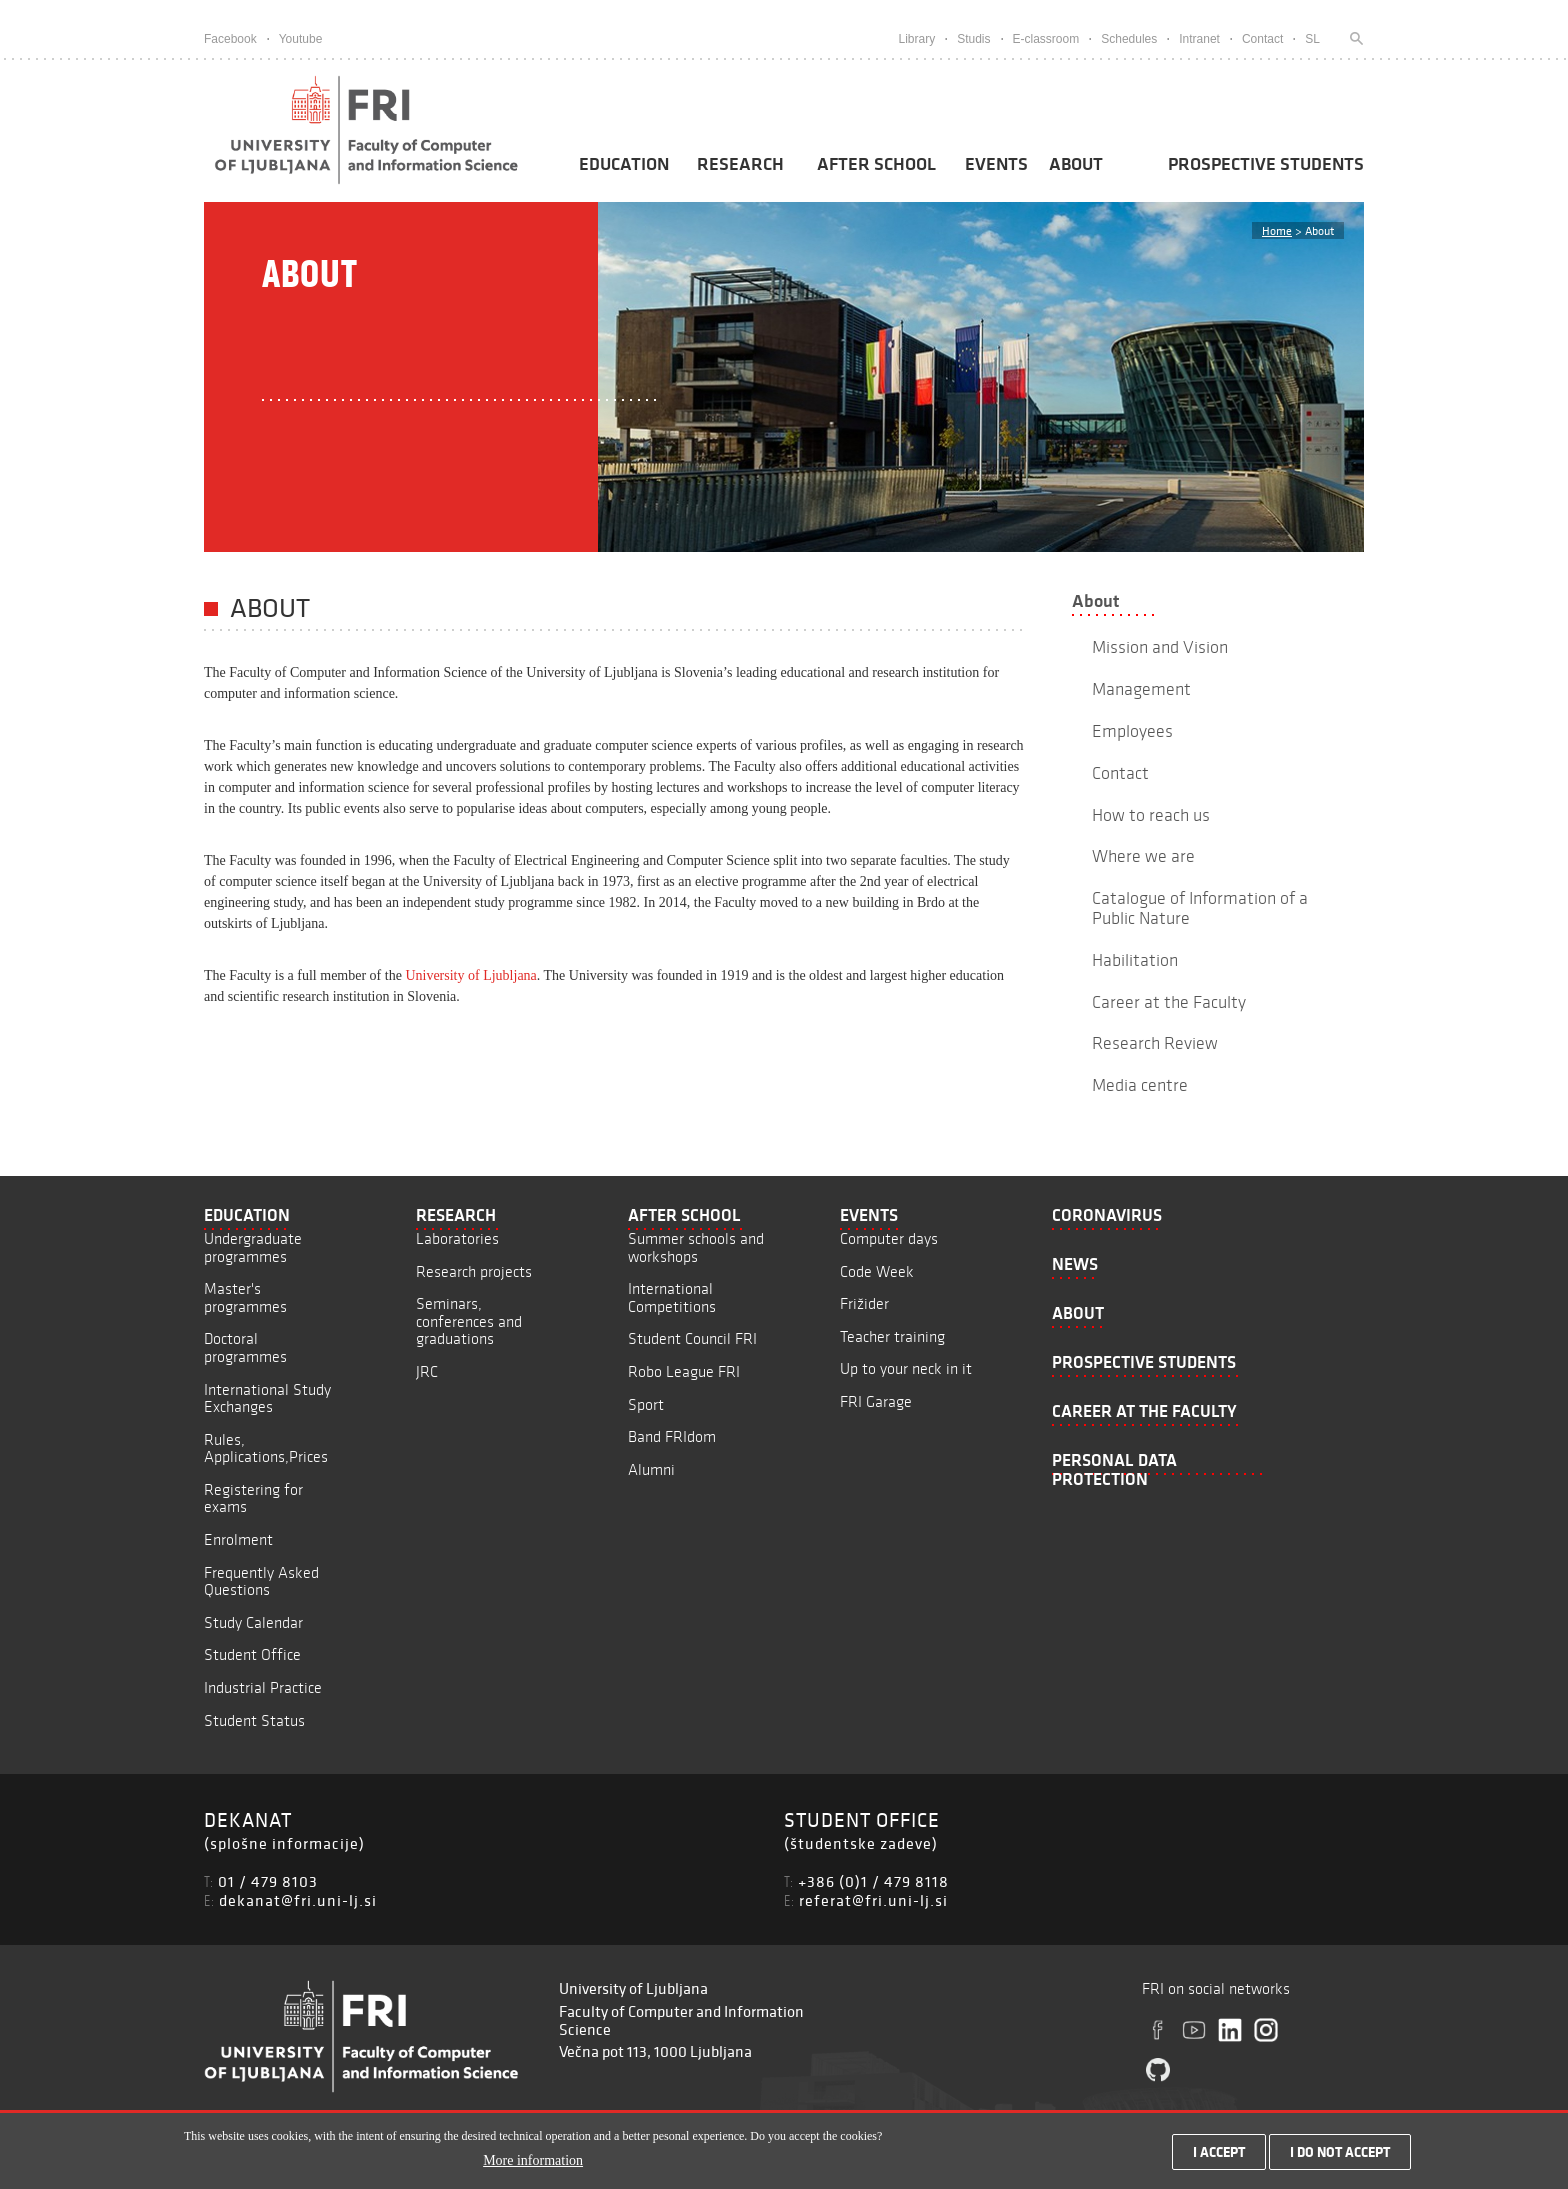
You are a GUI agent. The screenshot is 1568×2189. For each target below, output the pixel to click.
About (1076, 164)
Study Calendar (253, 1622)
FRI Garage (876, 1401)
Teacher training (892, 1336)
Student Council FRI (692, 1338)
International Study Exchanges (267, 1398)
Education (624, 164)
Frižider (864, 1303)
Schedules (1129, 39)
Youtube (301, 39)
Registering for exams (253, 1498)
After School (876, 164)
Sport (646, 1404)
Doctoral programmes (245, 1347)
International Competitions (672, 1297)
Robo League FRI (684, 1371)
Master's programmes (245, 1297)
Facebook (230, 39)
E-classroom (1046, 39)
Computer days (889, 1238)
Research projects (474, 1271)
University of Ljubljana (470, 975)
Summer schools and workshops (696, 1247)
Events (996, 164)
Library (916, 39)
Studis (973, 39)
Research (740, 164)
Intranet (1199, 39)
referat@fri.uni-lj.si (873, 1900)
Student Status (254, 1720)
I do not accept (1340, 2157)
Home (1277, 230)
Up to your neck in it (906, 1368)
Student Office (252, 1654)
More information (533, 2165)
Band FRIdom (672, 1436)
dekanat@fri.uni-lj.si (298, 1900)
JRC (427, 1371)
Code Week (877, 1271)
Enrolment (238, 1539)
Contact (1262, 39)
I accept (1219, 2157)
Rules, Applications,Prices (266, 1448)
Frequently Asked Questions (261, 1581)
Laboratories (457, 1238)
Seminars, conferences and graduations (469, 1321)
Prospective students (1266, 164)
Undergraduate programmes (253, 1247)
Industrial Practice (263, 1687)
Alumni (651, 1469)
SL (1312, 39)
